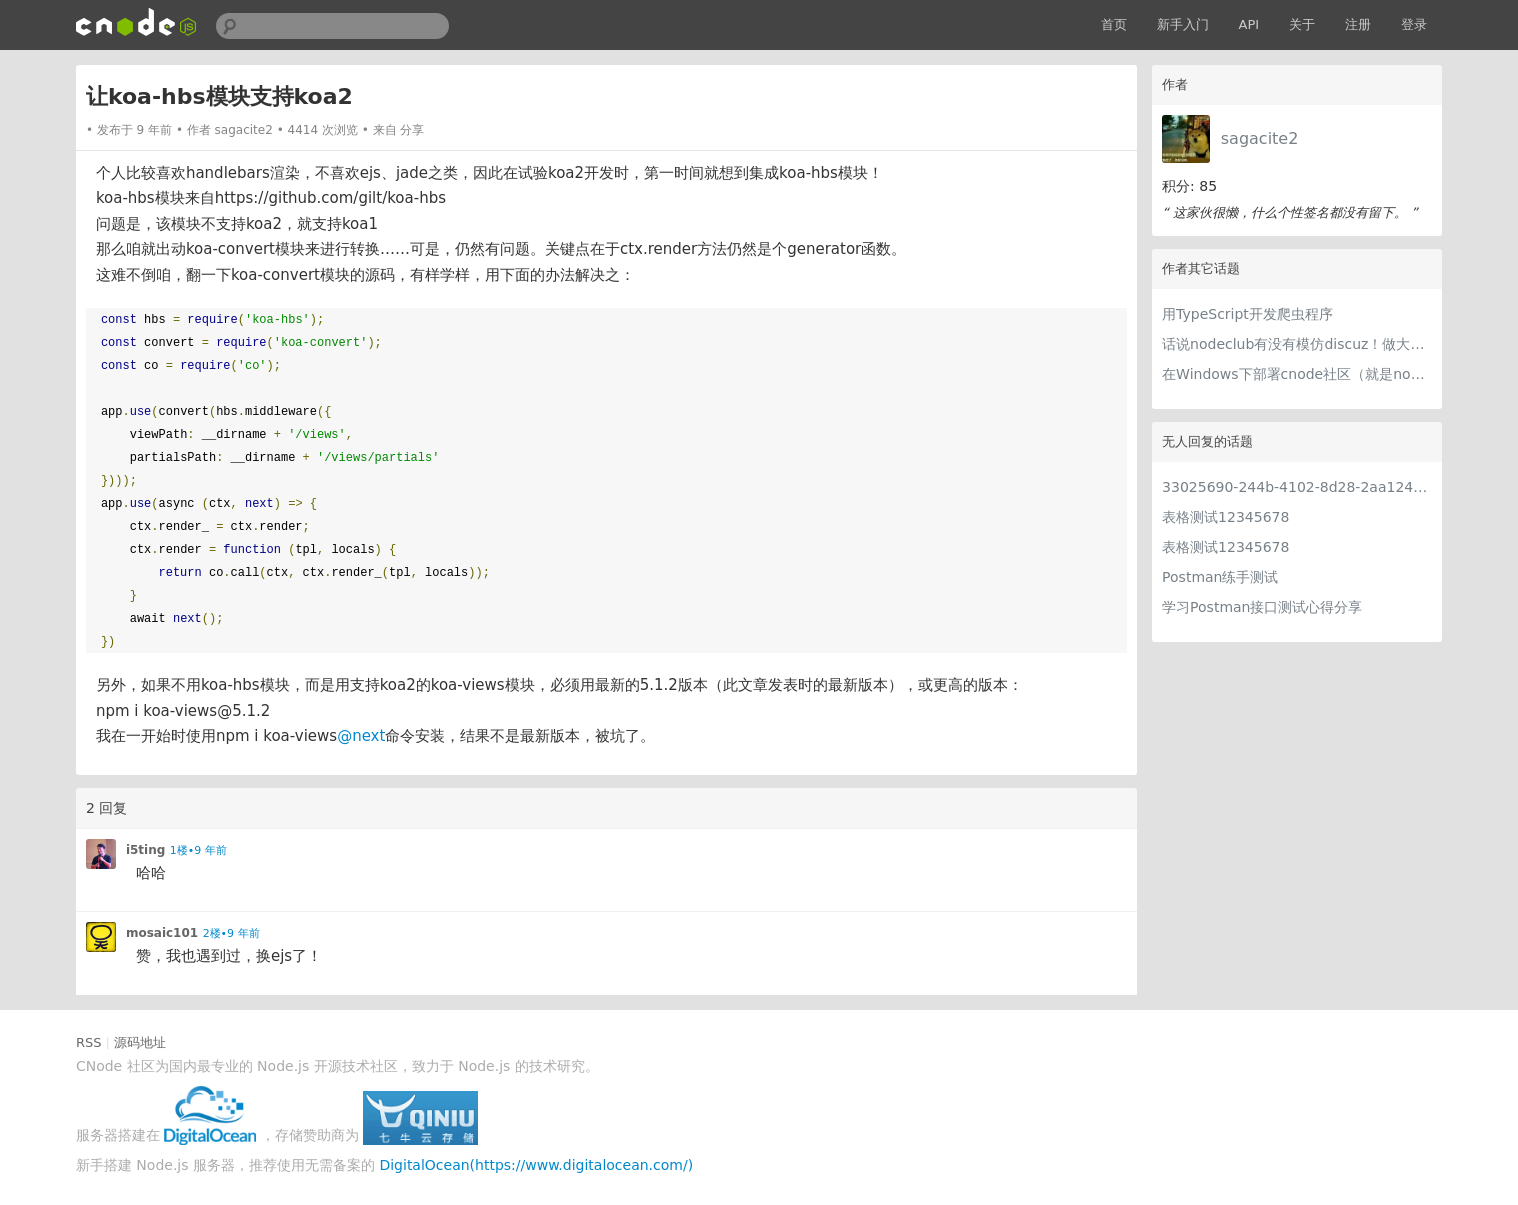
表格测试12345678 (1225, 517)
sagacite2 (1260, 138)
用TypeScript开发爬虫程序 (1247, 314)
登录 (1414, 24)
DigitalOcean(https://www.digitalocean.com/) (536, 1165)
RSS (89, 1042)
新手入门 (1183, 24)
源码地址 (140, 1042)
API (1249, 24)
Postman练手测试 (1220, 577)
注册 (1358, 24)
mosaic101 (162, 933)
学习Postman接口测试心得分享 (1262, 607)
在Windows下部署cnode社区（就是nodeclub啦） (1297, 374)
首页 (1114, 24)
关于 (1302, 24)
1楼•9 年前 (198, 850)
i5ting (145, 850)
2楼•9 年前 (231, 933)
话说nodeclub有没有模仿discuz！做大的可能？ (1297, 344)
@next (361, 736)
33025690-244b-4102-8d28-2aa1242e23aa (1297, 487)
